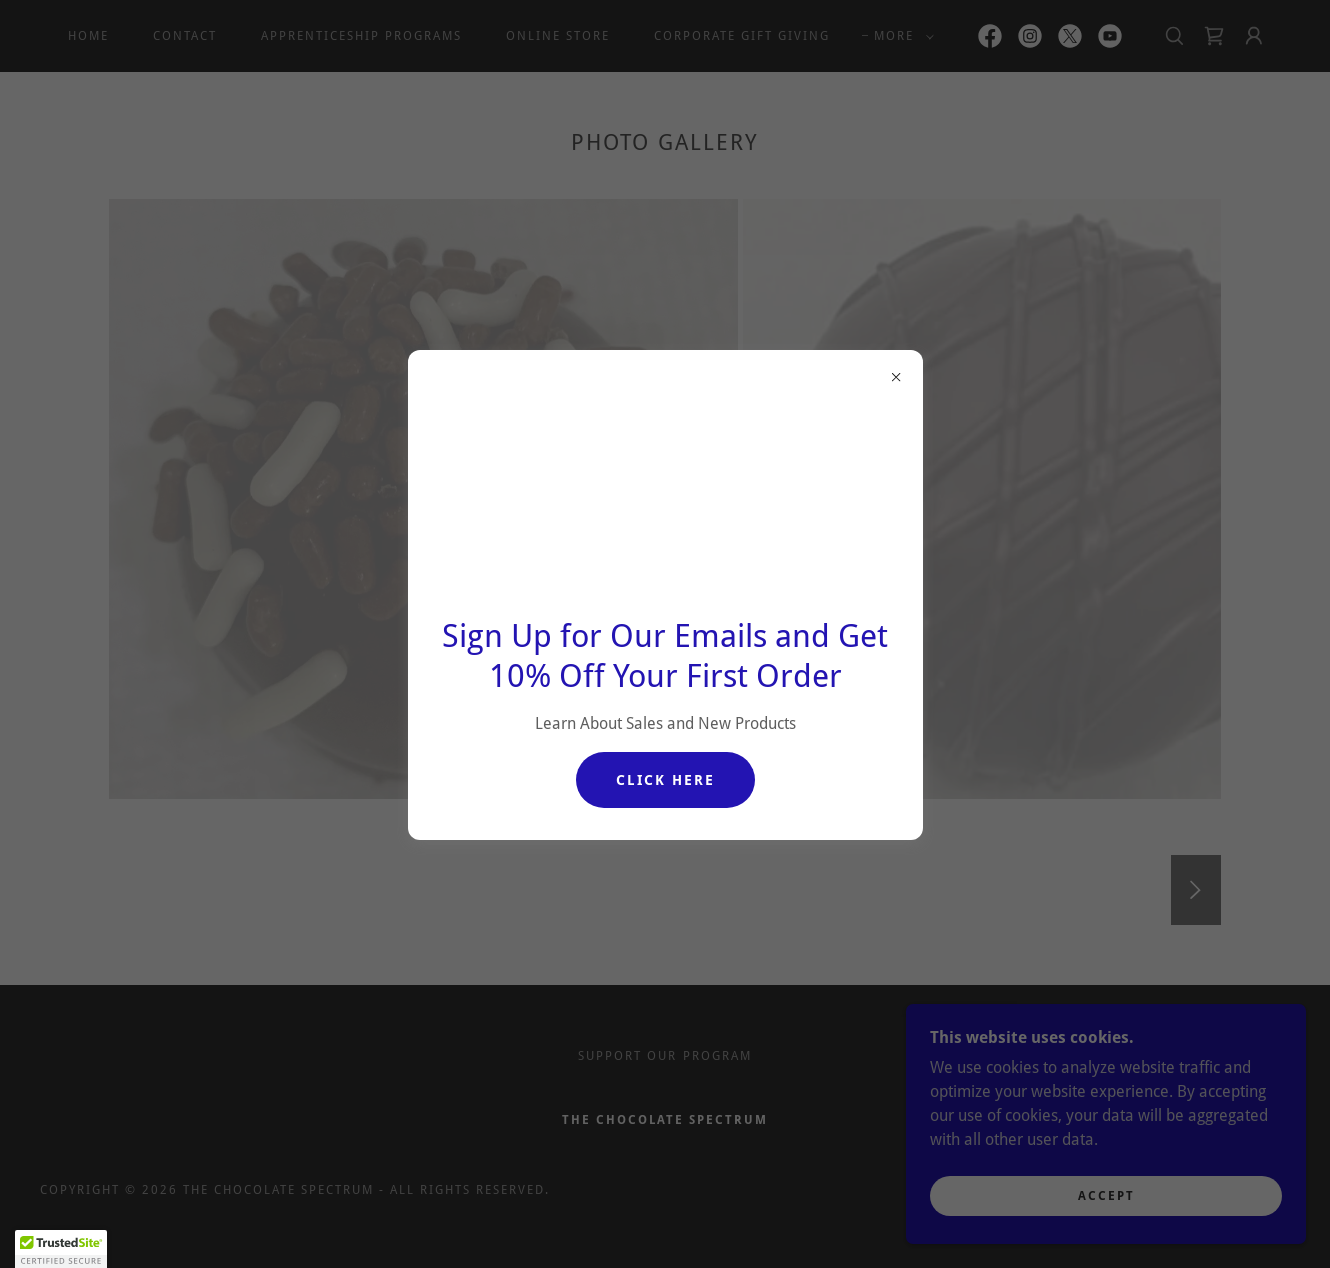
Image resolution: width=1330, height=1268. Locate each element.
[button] (61, 1249)
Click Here (665, 780)
